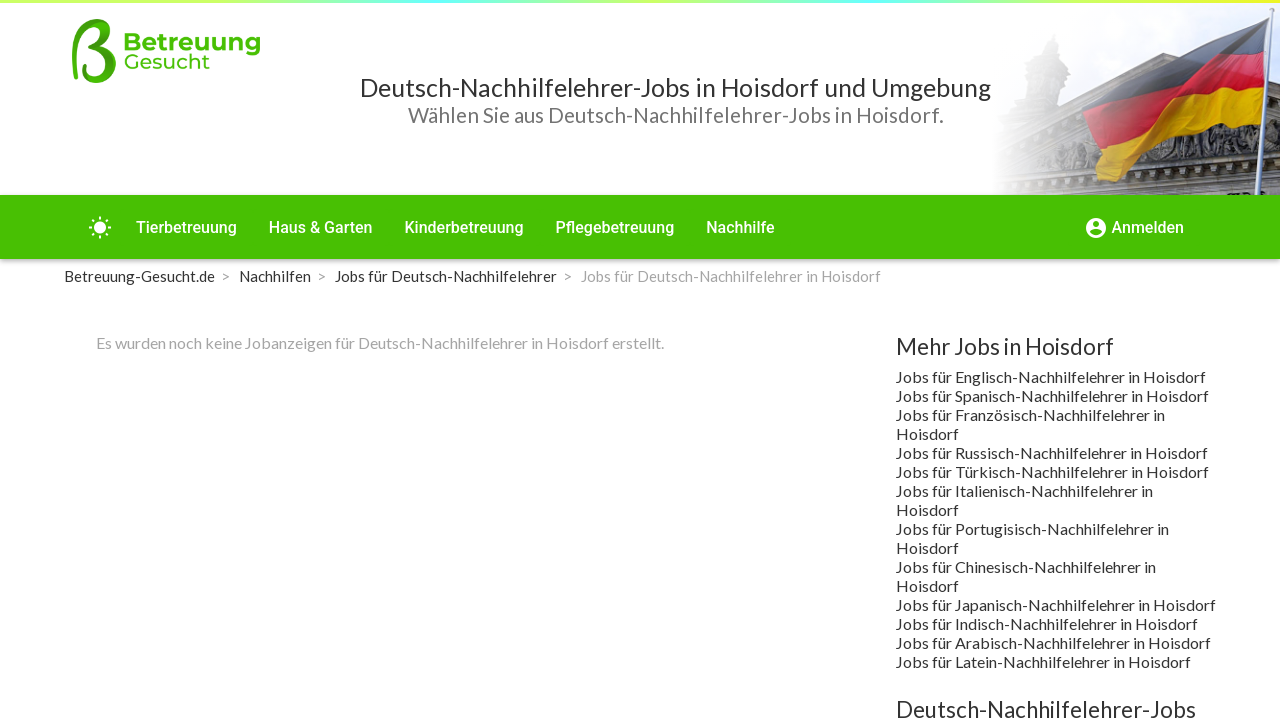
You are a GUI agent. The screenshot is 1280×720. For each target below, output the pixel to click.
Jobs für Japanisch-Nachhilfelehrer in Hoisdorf (1056, 604)
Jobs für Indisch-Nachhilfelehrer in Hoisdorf (1047, 623)
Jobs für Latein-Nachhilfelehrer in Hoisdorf (1043, 661)
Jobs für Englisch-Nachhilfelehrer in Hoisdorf (1051, 376)
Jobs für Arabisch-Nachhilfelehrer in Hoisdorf (1053, 642)
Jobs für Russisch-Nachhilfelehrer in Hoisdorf (1052, 452)
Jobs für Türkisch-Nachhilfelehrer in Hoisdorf (1052, 471)
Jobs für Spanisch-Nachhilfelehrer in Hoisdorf (1052, 395)
